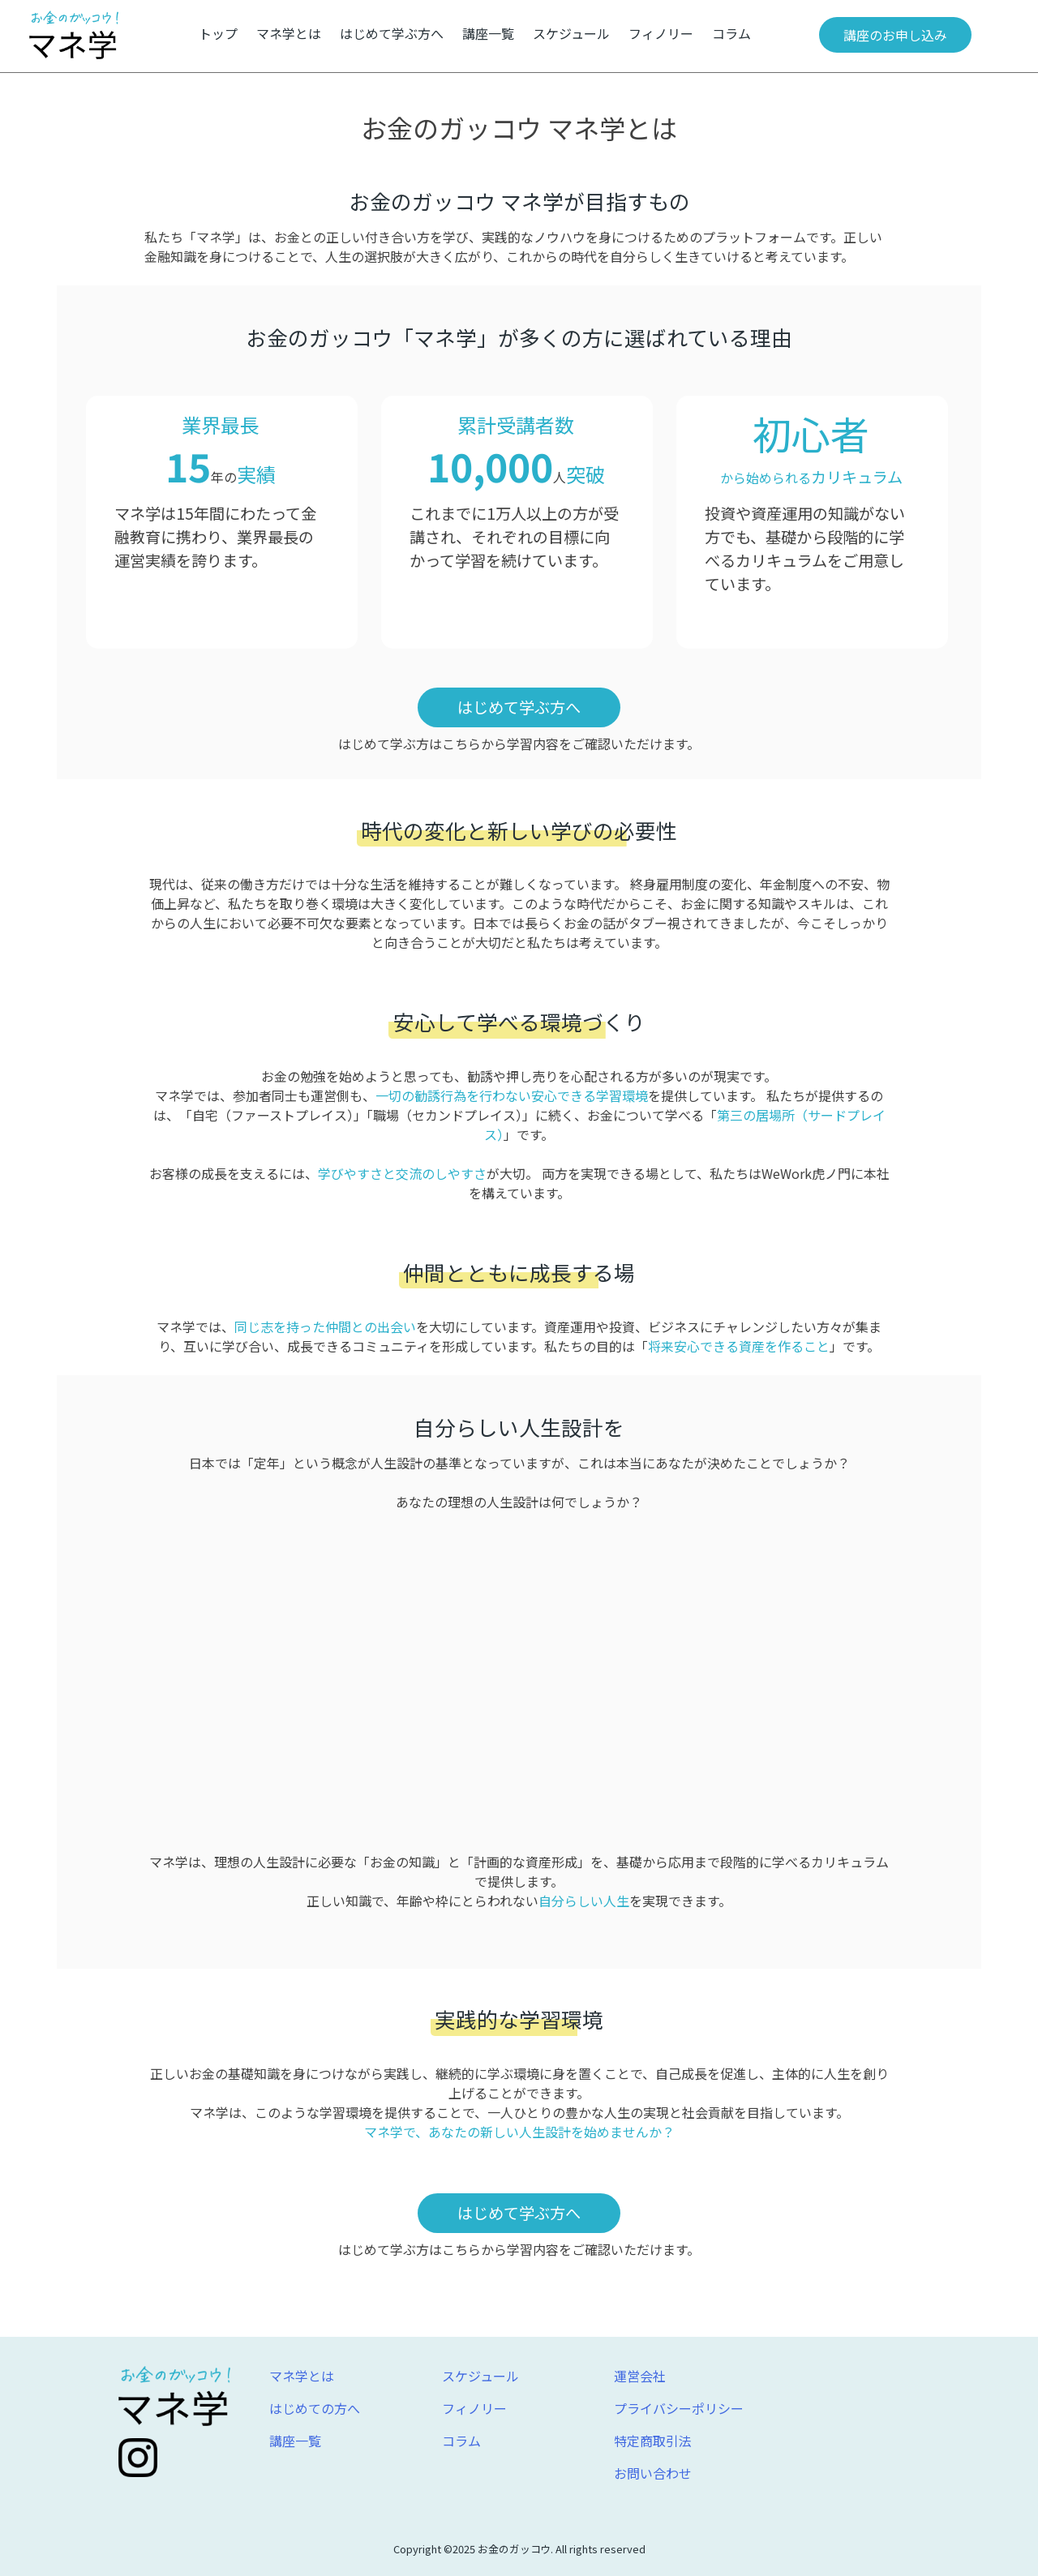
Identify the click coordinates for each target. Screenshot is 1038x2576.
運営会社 (640, 2375)
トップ (218, 33)
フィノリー (660, 33)
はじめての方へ (314, 2408)
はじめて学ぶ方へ (392, 33)
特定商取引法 (653, 2440)
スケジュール (571, 33)
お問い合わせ (653, 2473)
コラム (731, 33)
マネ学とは (288, 33)
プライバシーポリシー (679, 2408)
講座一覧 (488, 33)
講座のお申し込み (895, 35)
